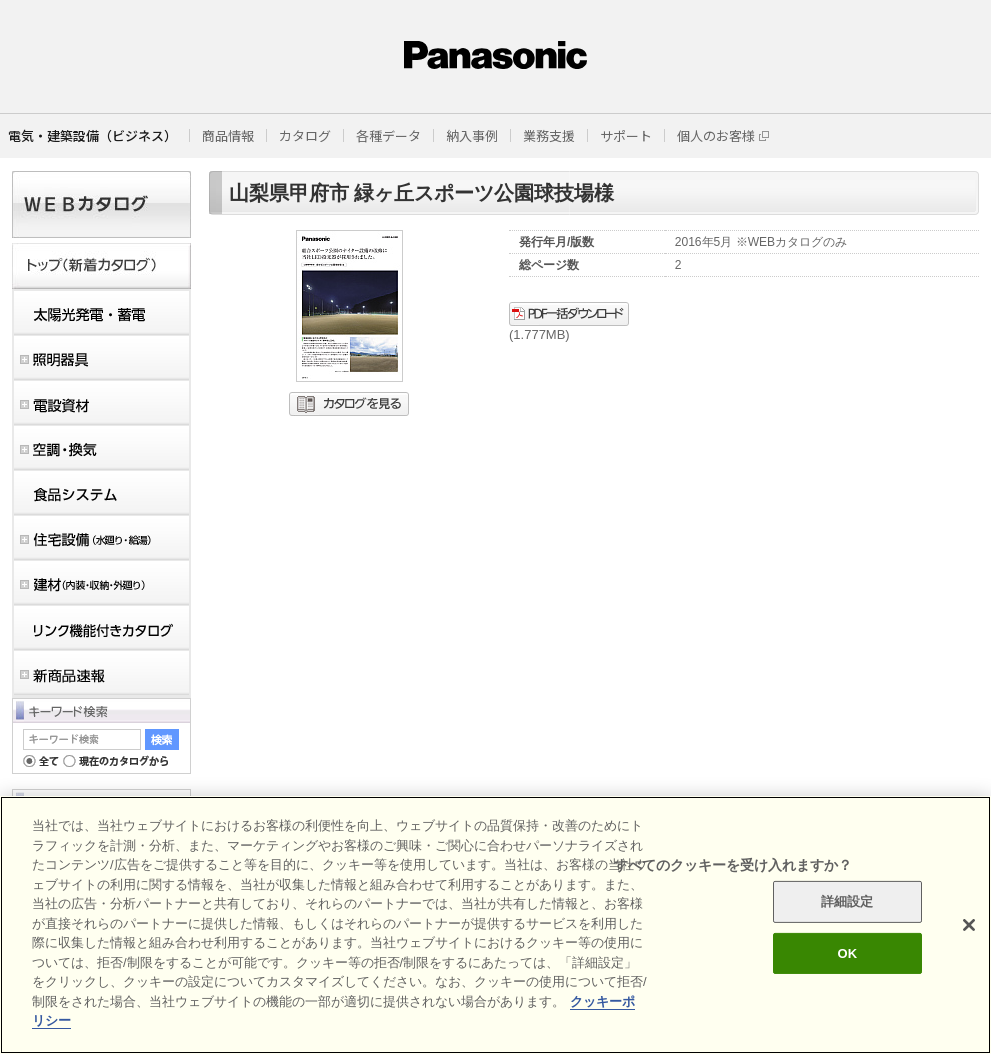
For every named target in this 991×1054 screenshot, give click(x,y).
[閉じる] (969, 925)
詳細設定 (847, 901)
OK (847, 953)
